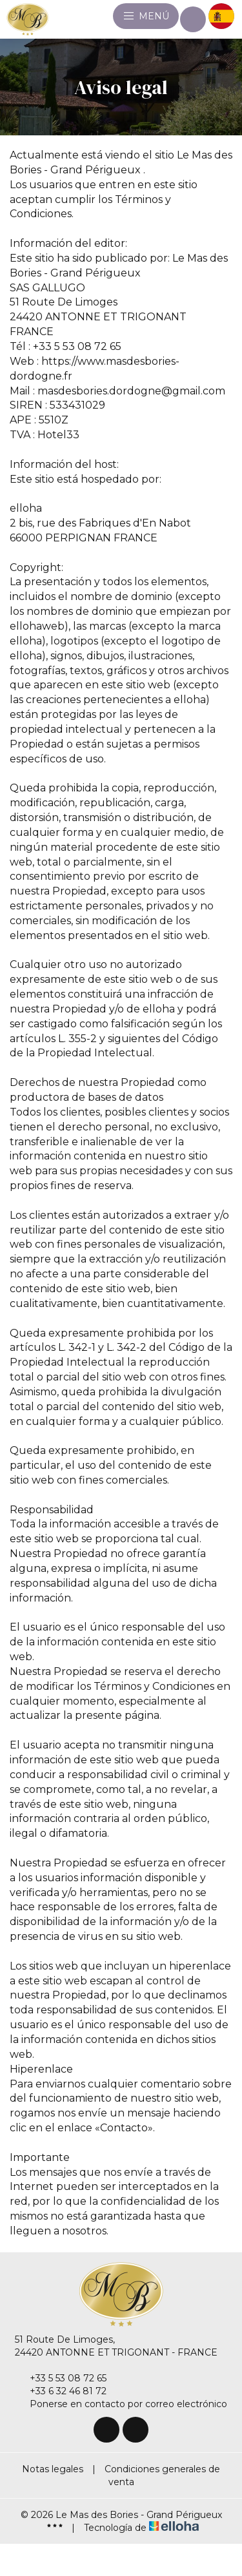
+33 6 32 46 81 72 (60, 2391)
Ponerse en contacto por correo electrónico (121, 2404)
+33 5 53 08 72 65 (60, 2378)
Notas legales (52, 2469)
